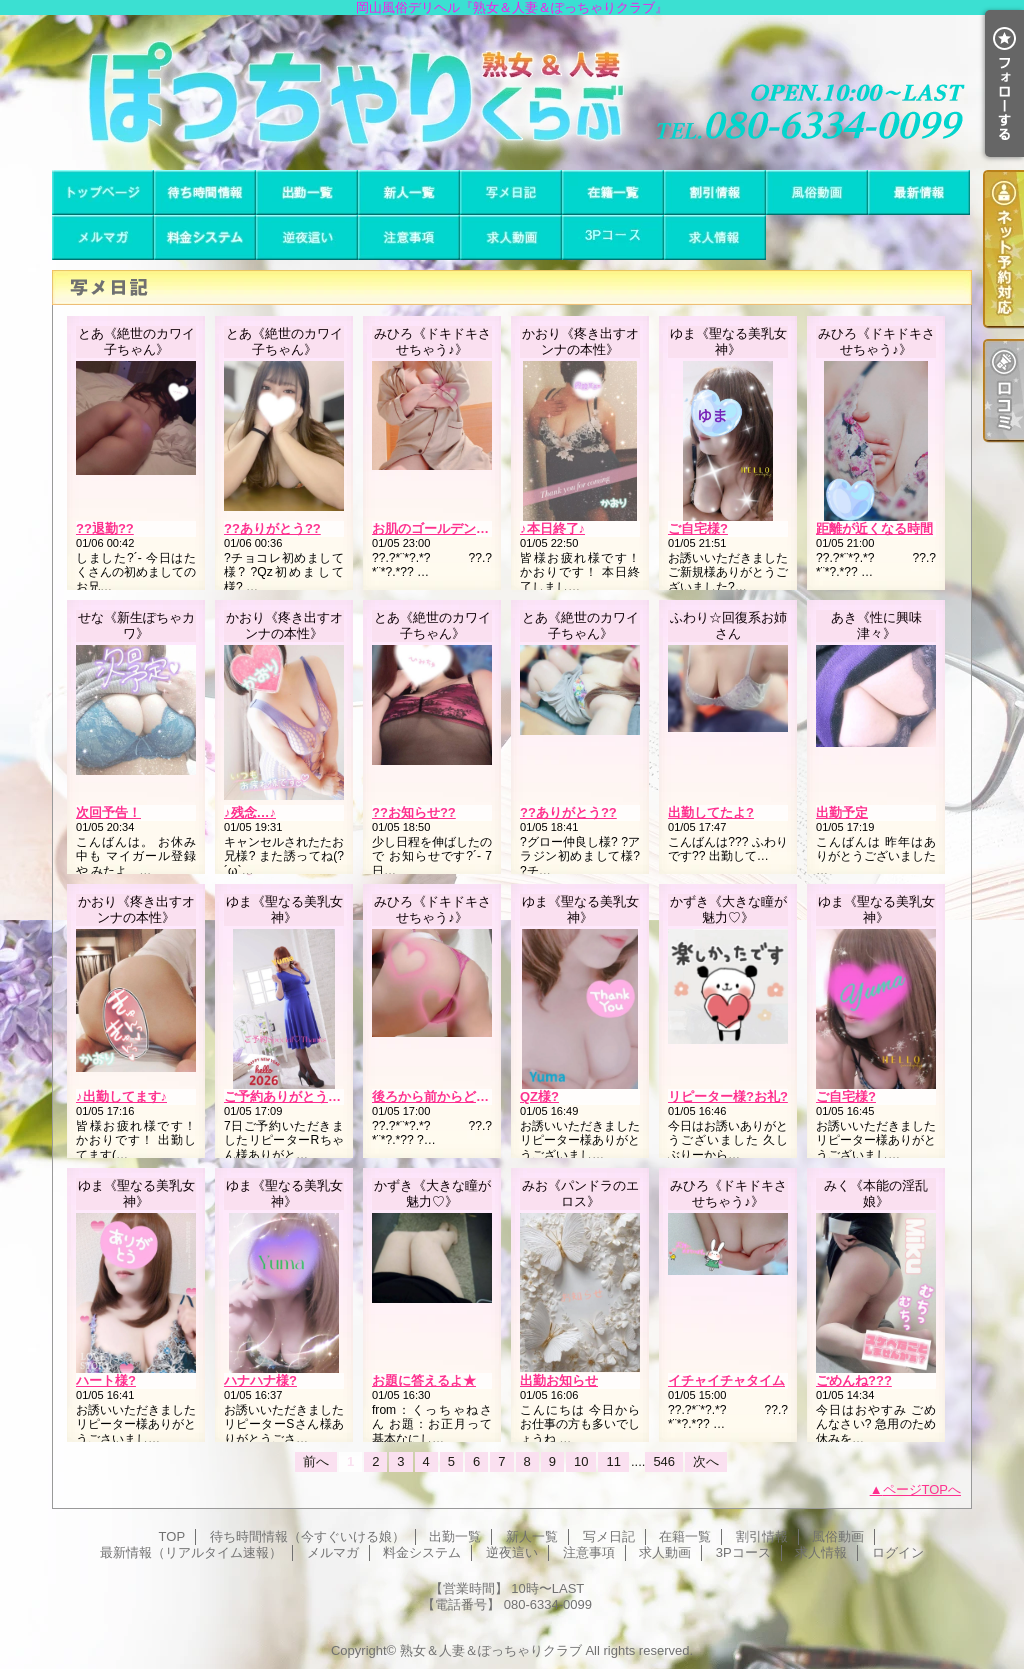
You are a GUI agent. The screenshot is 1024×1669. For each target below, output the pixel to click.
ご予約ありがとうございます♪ (312, 1096)
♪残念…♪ (250, 812)
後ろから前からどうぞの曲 (450, 1096)
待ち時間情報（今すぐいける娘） (205, 192)
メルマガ (103, 237)
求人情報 (715, 237)
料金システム (205, 237)
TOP (103, 192)
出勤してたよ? (711, 812)
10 (581, 1461)
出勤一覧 (307, 192)
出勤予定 (842, 812)
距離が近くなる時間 (874, 528)
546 (664, 1461)
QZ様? (539, 1096)
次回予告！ (108, 812)
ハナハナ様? (260, 1380)
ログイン (898, 1552)
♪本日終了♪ (552, 528)
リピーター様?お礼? (728, 1096)
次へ (706, 1461)
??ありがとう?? (272, 528)
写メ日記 (511, 192)
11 (613, 1461)
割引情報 (715, 192)
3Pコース (613, 237)
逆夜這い (307, 237)
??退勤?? (105, 528)
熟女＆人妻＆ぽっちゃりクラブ (491, 1650)
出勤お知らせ (559, 1380)
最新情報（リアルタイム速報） (919, 192)
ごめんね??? (854, 1380)
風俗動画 (817, 192)
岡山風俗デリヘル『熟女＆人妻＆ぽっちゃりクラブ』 (512, 92)
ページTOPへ (922, 1489)
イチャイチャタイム (726, 1380)
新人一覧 (409, 192)
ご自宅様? (698, 528)
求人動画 (511, 237)
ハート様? (106, 1380)
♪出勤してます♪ (121, 1096)
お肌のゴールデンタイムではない (469, 528)
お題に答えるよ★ (424, 1380)
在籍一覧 (613, 192)
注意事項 (409, 237)
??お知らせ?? (414, 812)
